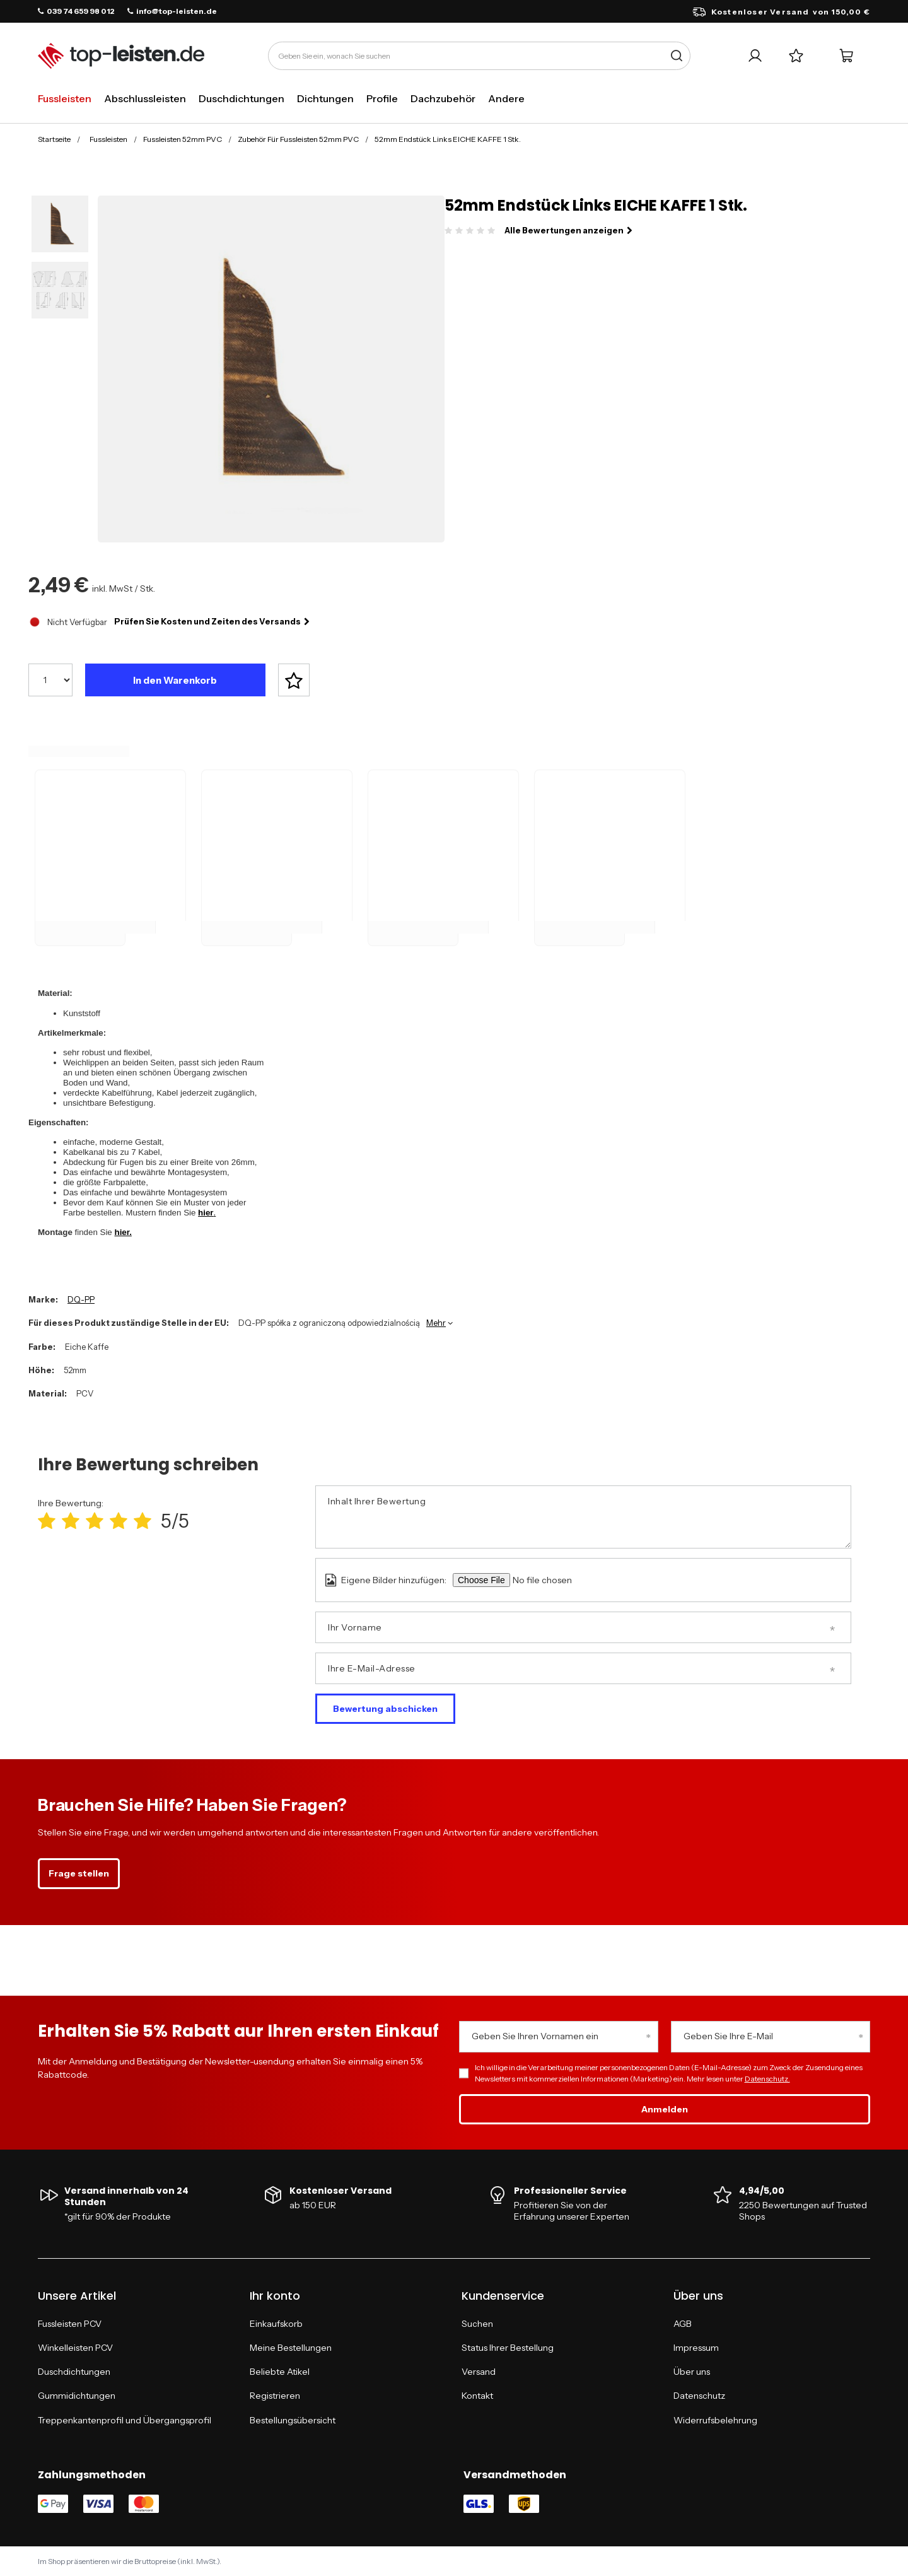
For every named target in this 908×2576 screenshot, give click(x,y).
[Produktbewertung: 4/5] (118, 1521)
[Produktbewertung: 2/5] (70, 1521)
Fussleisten (64, 98)
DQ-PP (81, 1299)
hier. (122, 1232)
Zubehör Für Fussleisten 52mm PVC (298, 139)
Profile (382, 98)
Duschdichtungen (241, 98)
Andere (506, 98)
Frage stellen (79, 1873)
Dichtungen (325, 98)
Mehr (436, 1323)
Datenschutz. (767, 2078)
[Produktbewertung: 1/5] (46, 1521)
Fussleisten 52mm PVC (182, 139)
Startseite (54, 139)
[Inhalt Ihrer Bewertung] (583, 1517)
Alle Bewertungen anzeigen (568, 230)
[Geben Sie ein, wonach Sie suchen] (479, 56)
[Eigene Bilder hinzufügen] (560, 1580)
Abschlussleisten (145, 98)
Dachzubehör (442, 98)
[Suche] (676, 56)
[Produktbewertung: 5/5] (142, 1521)
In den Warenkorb (175, 680)
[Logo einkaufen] (121, 56)
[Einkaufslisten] (796, 56)
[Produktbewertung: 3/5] (94, 1521)
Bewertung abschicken (385, 1708)
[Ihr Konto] (755, 56)
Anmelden (664, 2109)
